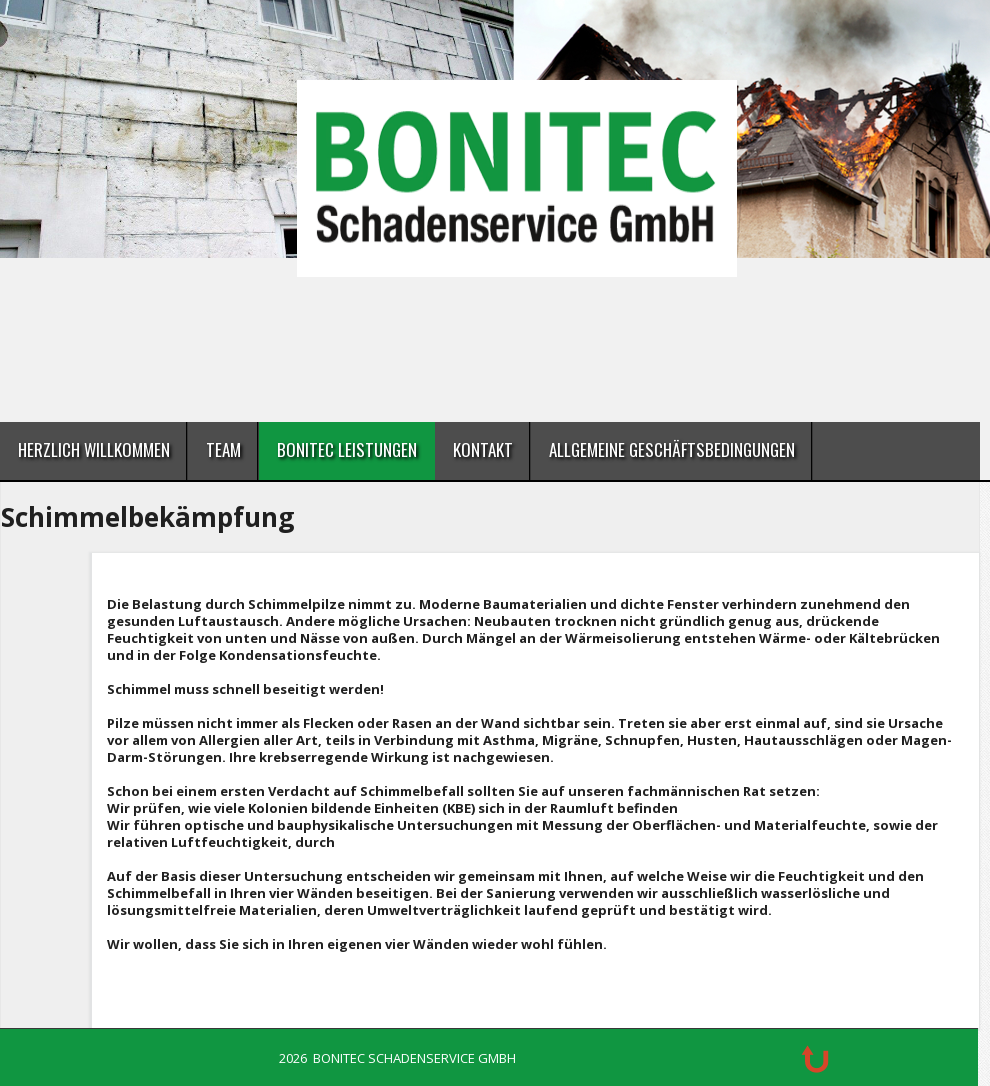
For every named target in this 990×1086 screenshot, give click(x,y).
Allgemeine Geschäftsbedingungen (672, 449)
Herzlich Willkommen (94, 449)
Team (223, 449)
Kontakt (483, 449)
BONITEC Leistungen (347, 449)
